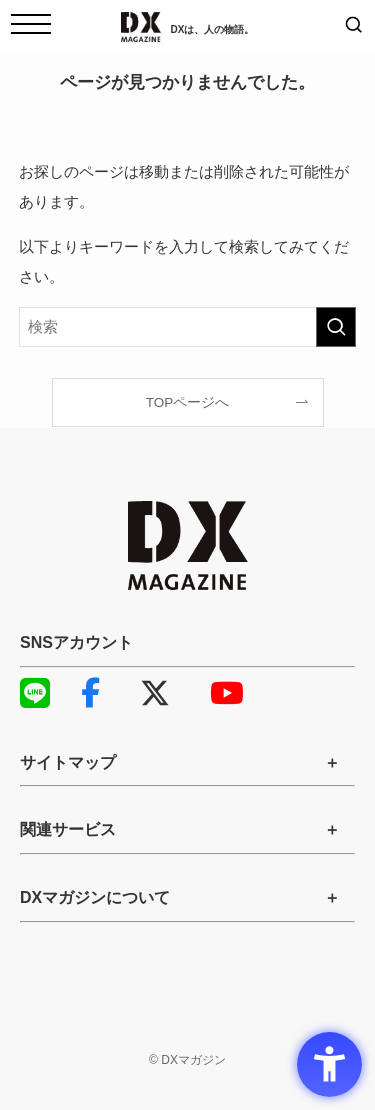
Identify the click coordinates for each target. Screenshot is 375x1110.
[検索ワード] (188, 327)
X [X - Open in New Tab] (155, 693)
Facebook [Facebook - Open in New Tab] (90, 693)
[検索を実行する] (336, 327)
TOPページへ (188, 402)
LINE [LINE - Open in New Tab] (30, 693)
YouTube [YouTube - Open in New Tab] (220, 693)
